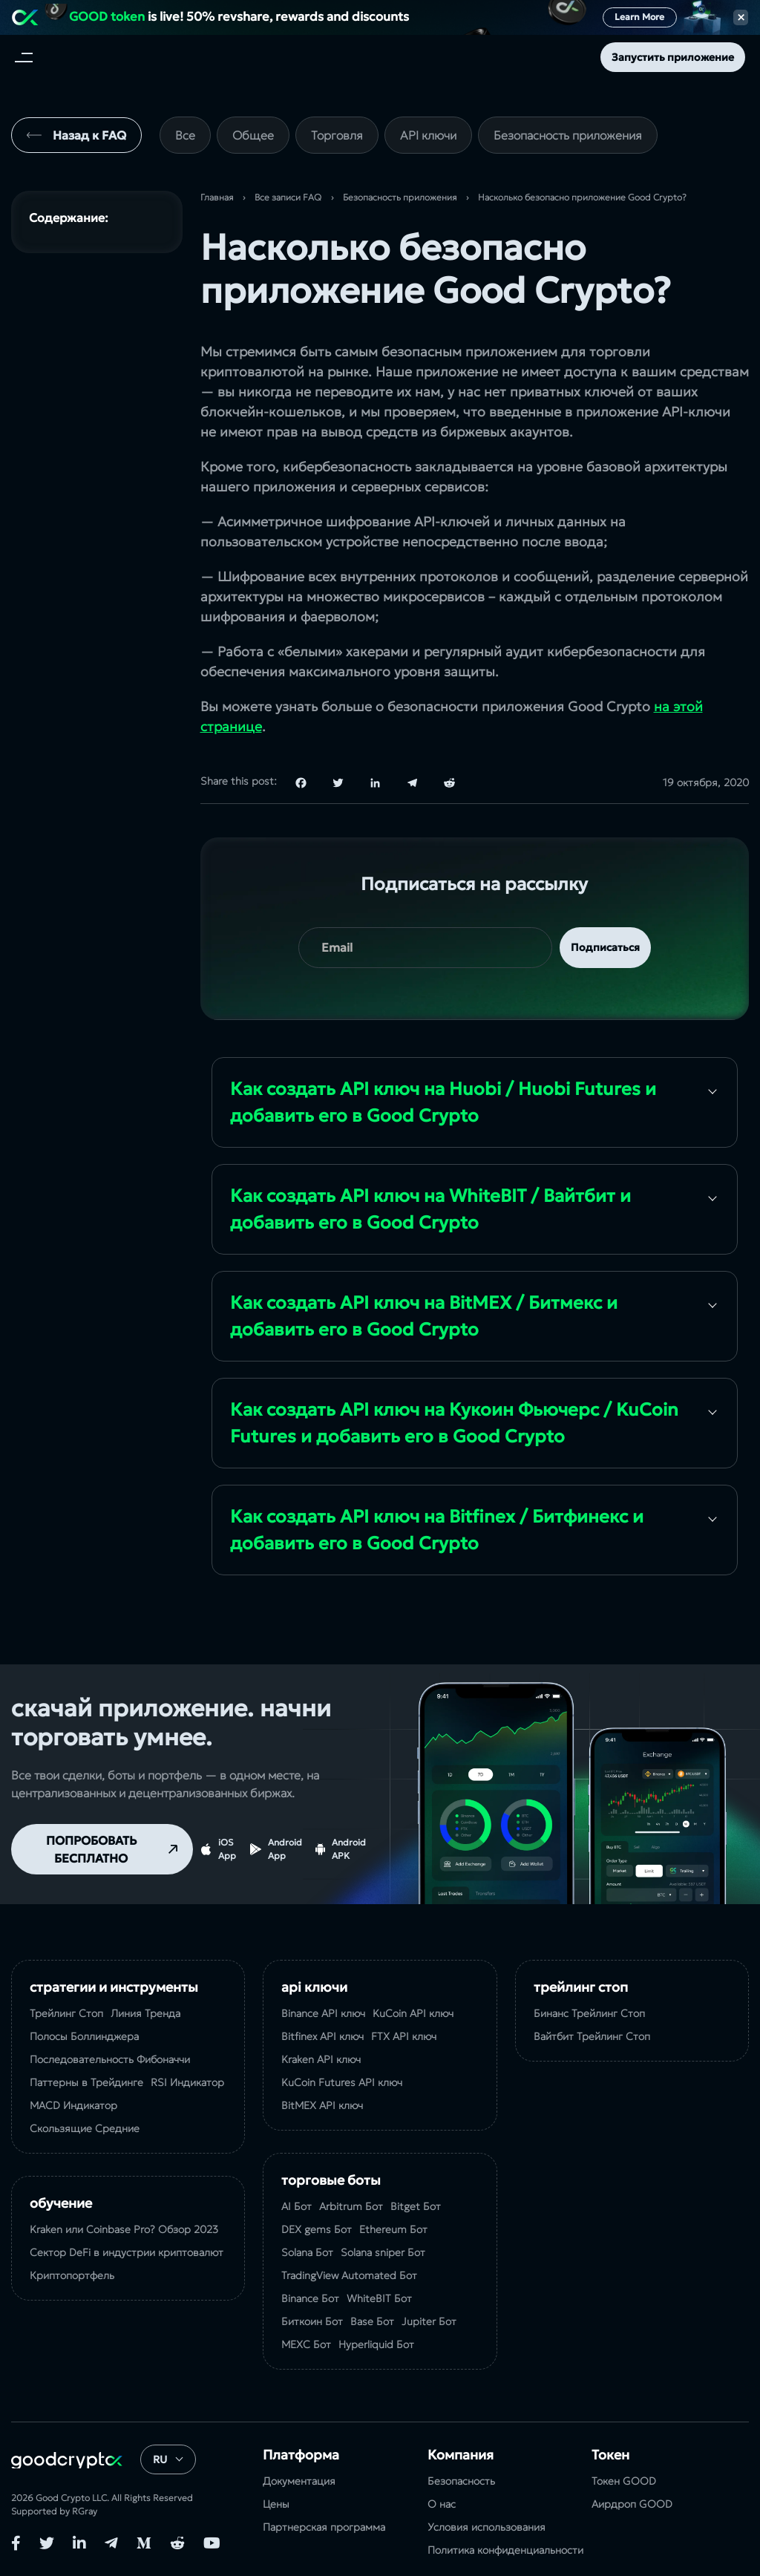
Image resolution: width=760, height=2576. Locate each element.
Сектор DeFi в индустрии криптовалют (126, 2252)
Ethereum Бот (393, 2229)
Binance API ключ (323, 2013)
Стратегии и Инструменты (114, 1986)
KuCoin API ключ (413, 2013)
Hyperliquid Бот (376, 2344)
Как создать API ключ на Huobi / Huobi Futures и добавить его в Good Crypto (443, 1102)
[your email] (425, 947)
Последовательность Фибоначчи (110, 2059)
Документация (299, 2481)
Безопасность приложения (568, 135)
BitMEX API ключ (322, 2105)
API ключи (428, 135)
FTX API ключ (403, 2036)
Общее (253, 135)
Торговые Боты (331, 2179)
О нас (442, 2504)
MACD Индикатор (73, 2105)
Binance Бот (310, 2298)
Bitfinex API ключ (322, 2036)
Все (185, 135)
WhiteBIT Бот (379, 2298)
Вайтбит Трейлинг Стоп (592, 2036)
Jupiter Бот (429, 2321)
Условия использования (487, 2527)
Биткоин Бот (312, 2321)
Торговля (337, 135)
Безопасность (461, 2481)
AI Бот (296, 2206)
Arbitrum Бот (351, 2206)
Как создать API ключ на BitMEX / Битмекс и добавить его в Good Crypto (424, 1316)
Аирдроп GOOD (632, 2504)
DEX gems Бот (316, 2229)
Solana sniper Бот (383, 2252)
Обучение (61, 2202)
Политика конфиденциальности (505, 2550)
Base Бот (372, 2321)
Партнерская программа (324, 2527)
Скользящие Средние (85, 2128)
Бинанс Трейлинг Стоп (589, 2013)
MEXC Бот (306, 2344)
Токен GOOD (624, 2481)
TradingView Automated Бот (349, 2275)
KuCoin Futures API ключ (341, 2082)
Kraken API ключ (321, 2059)
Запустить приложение (673, 57)
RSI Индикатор (187, 2082)
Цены (276, 2504)
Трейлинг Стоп (66, 2013)
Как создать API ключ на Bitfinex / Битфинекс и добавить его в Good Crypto (436, 1530)
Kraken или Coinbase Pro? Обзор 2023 (124, 2229)
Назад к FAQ (89, 135)
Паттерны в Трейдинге (86, 2082)
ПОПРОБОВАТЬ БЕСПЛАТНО (91, 1849)
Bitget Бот (415, 2206)
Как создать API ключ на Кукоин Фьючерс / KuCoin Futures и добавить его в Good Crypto (454, 1423)
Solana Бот (307, 2252)
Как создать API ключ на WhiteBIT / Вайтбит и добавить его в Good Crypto (430, 1209)
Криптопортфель (72, 2275)
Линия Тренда (145, 2013)
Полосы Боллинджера (84, 2036)
